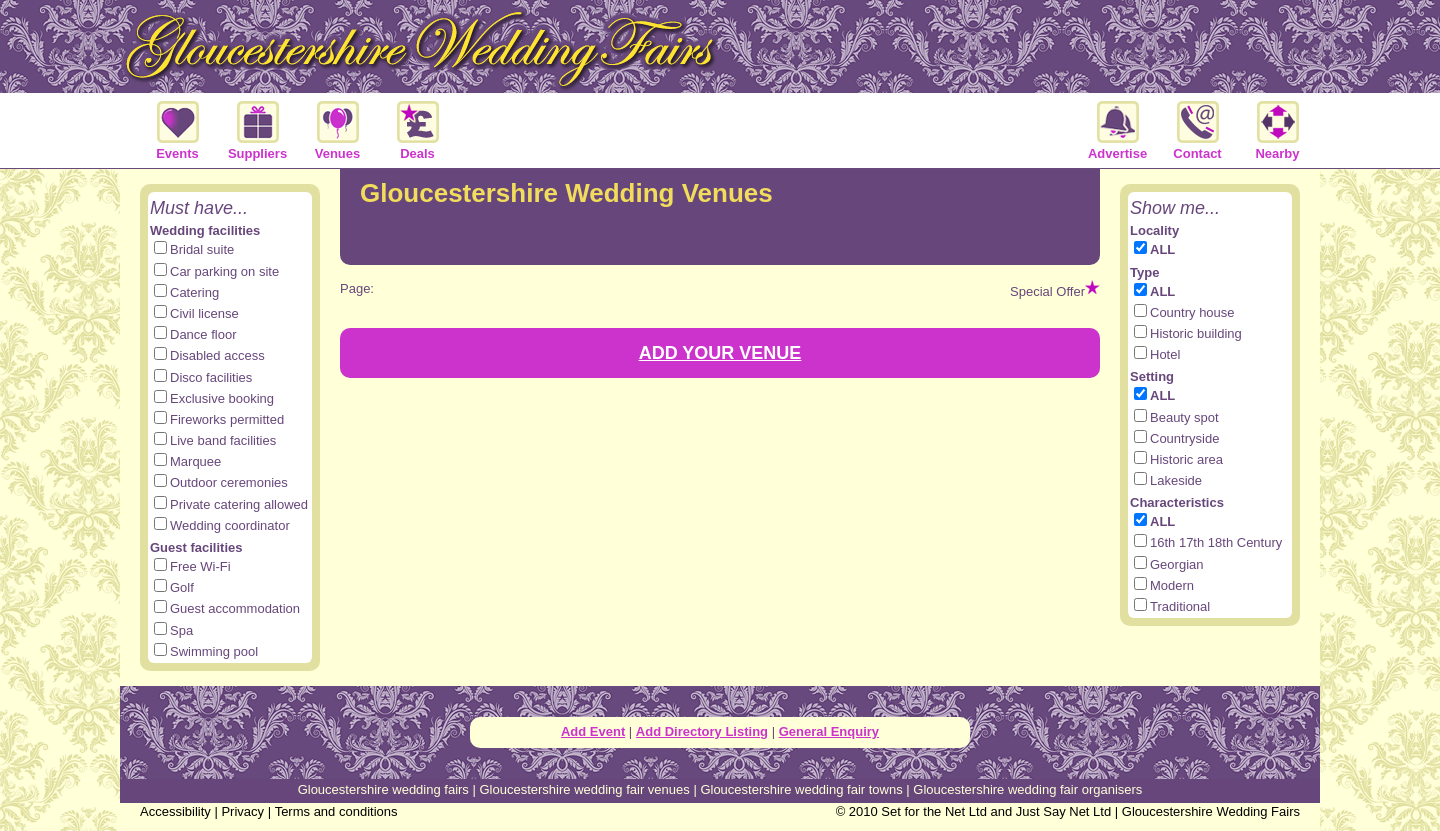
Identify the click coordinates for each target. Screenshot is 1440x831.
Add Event (593, 731)
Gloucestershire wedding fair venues (584, 789)
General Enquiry (829, 731)
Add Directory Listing (702, 731)
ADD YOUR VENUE (720, 353)
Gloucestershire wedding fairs (383, 789)
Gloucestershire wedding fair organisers (1027, 789)
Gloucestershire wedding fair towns (801, 789)
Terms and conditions (336, 811)
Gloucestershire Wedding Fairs (1211, 811)
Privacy (242, 811)
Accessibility (175, 811)
